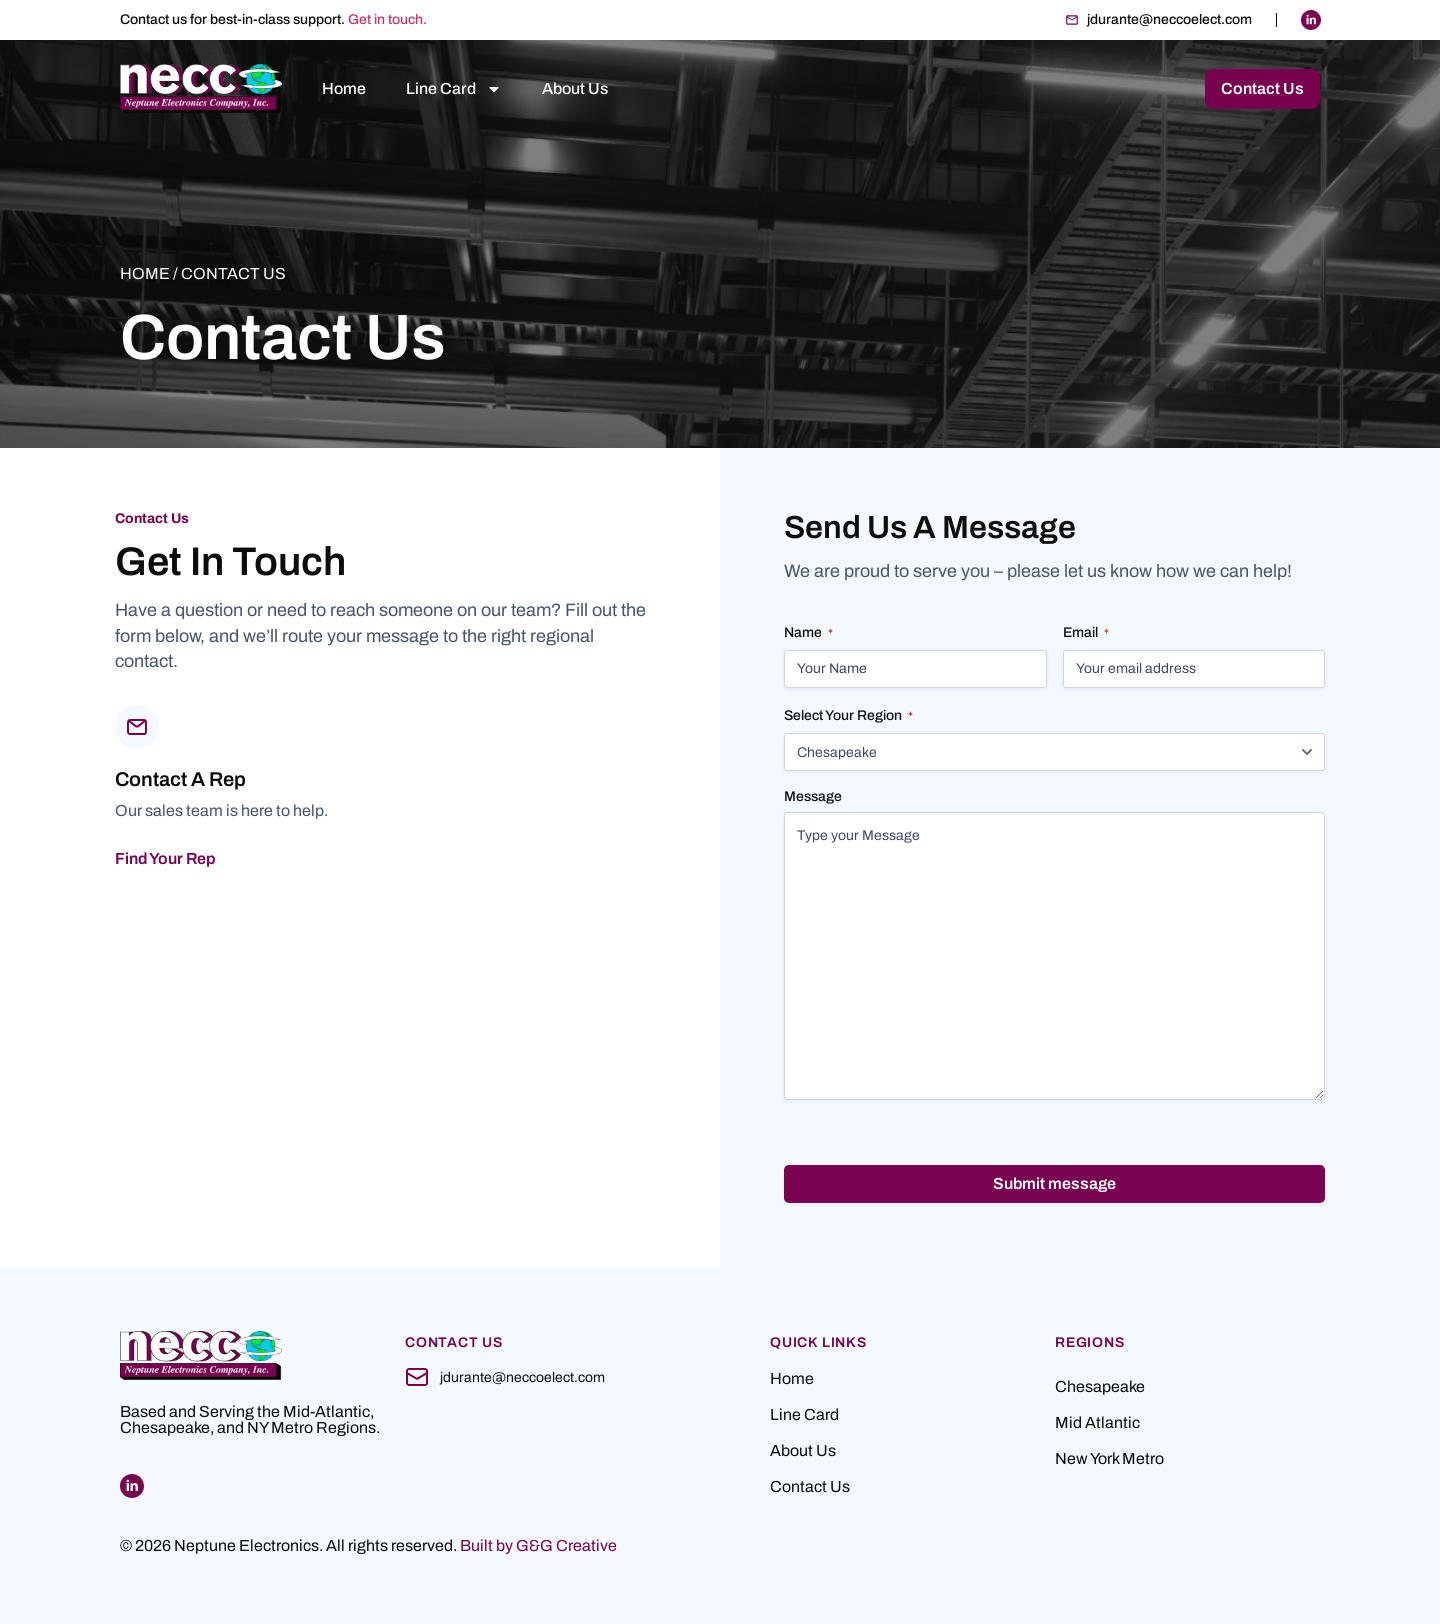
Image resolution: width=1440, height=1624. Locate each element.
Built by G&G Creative (538, 1545)
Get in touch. (387, 19)
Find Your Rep (165, 858)
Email (1086, 633)
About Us (575, 88)
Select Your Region (848, 716)
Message (813, 797)
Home (344, 88)
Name (808, 633)
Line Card (454, 89)
